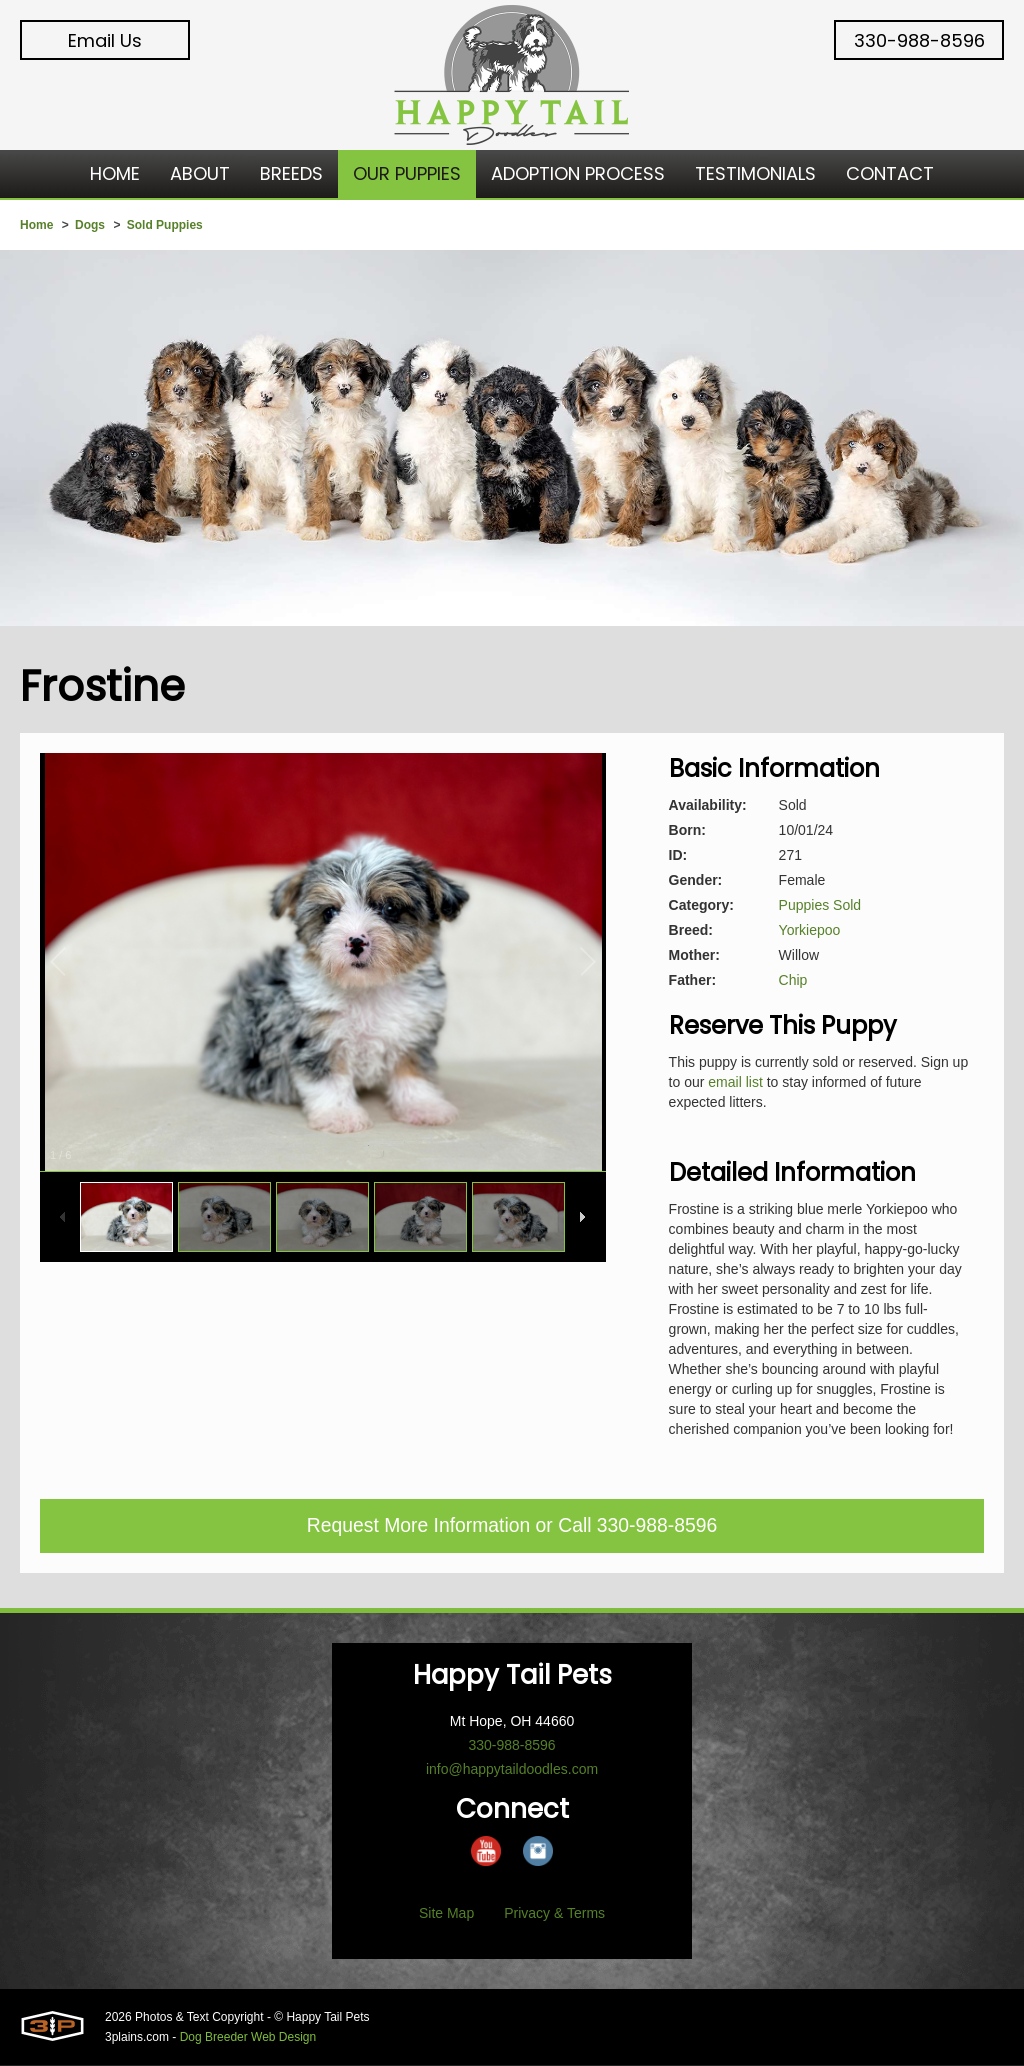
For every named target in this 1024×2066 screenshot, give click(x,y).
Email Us (105, 40)
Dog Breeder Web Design (248, 2038)
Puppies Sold (820, 905)
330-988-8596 (919, 40)
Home (36, 225)
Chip (793, 980)
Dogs (90, 225)
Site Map (446, 1914)
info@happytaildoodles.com (512, 1770)
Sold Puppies (165, 225)
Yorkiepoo (810, 930)
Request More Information (415, 1527)
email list (735, 1082)
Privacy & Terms (554, 1914)
